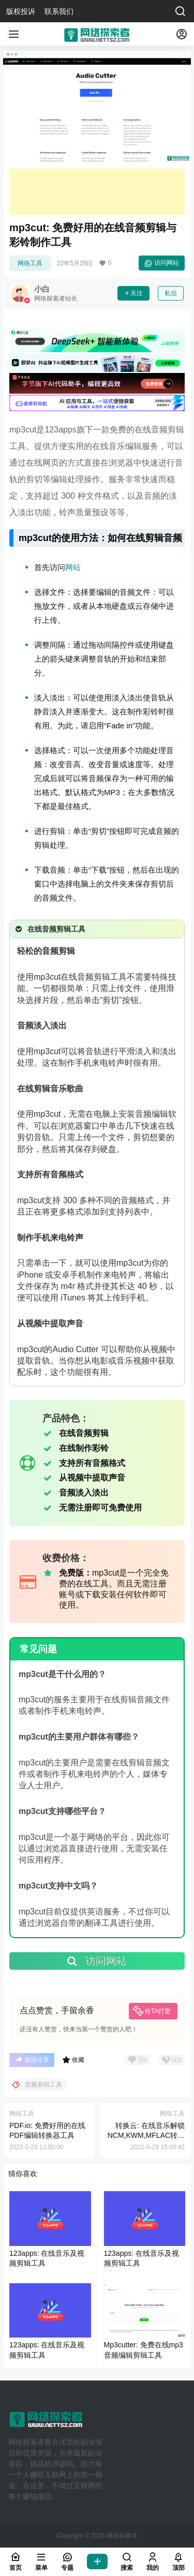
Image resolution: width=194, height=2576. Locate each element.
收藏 (73, 2060)
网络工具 (30, 263)
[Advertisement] (97, 192)
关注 (133, 293)
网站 (73, 567)
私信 (171, 293)
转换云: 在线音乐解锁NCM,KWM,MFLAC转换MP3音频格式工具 (146, 2135)
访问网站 (161, 263)
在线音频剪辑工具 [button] (49, 929)
